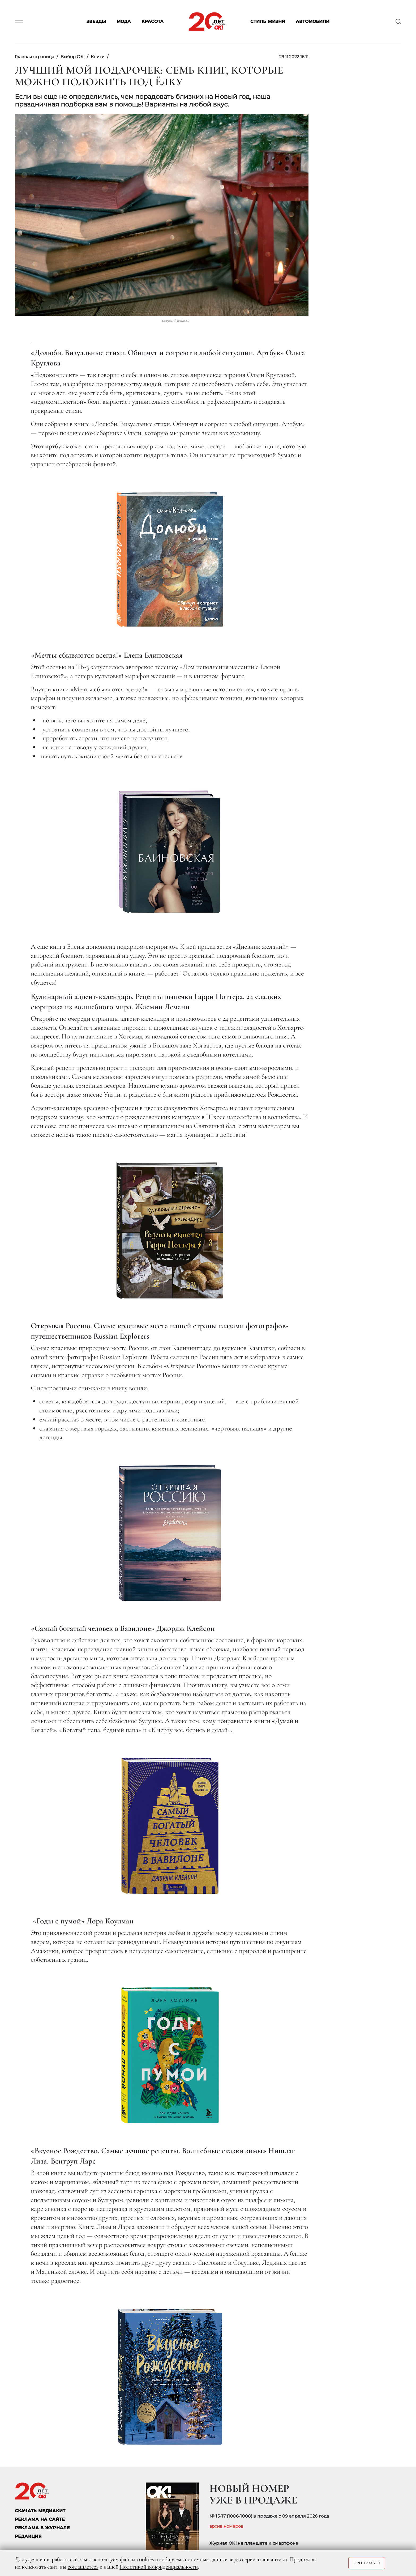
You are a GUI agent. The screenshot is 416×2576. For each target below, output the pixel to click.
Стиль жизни (267, 21)
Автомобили (312, 21)
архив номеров (226, 2526)
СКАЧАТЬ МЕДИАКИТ (40, 2510)
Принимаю (366, 2563)
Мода (124, 21)
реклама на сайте (40, 2519)
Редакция (28, 2536)
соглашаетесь (83, 2566)
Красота (152, 21)
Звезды (96, 21)
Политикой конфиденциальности (159, 2566)
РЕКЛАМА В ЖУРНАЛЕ (42, 2527)
